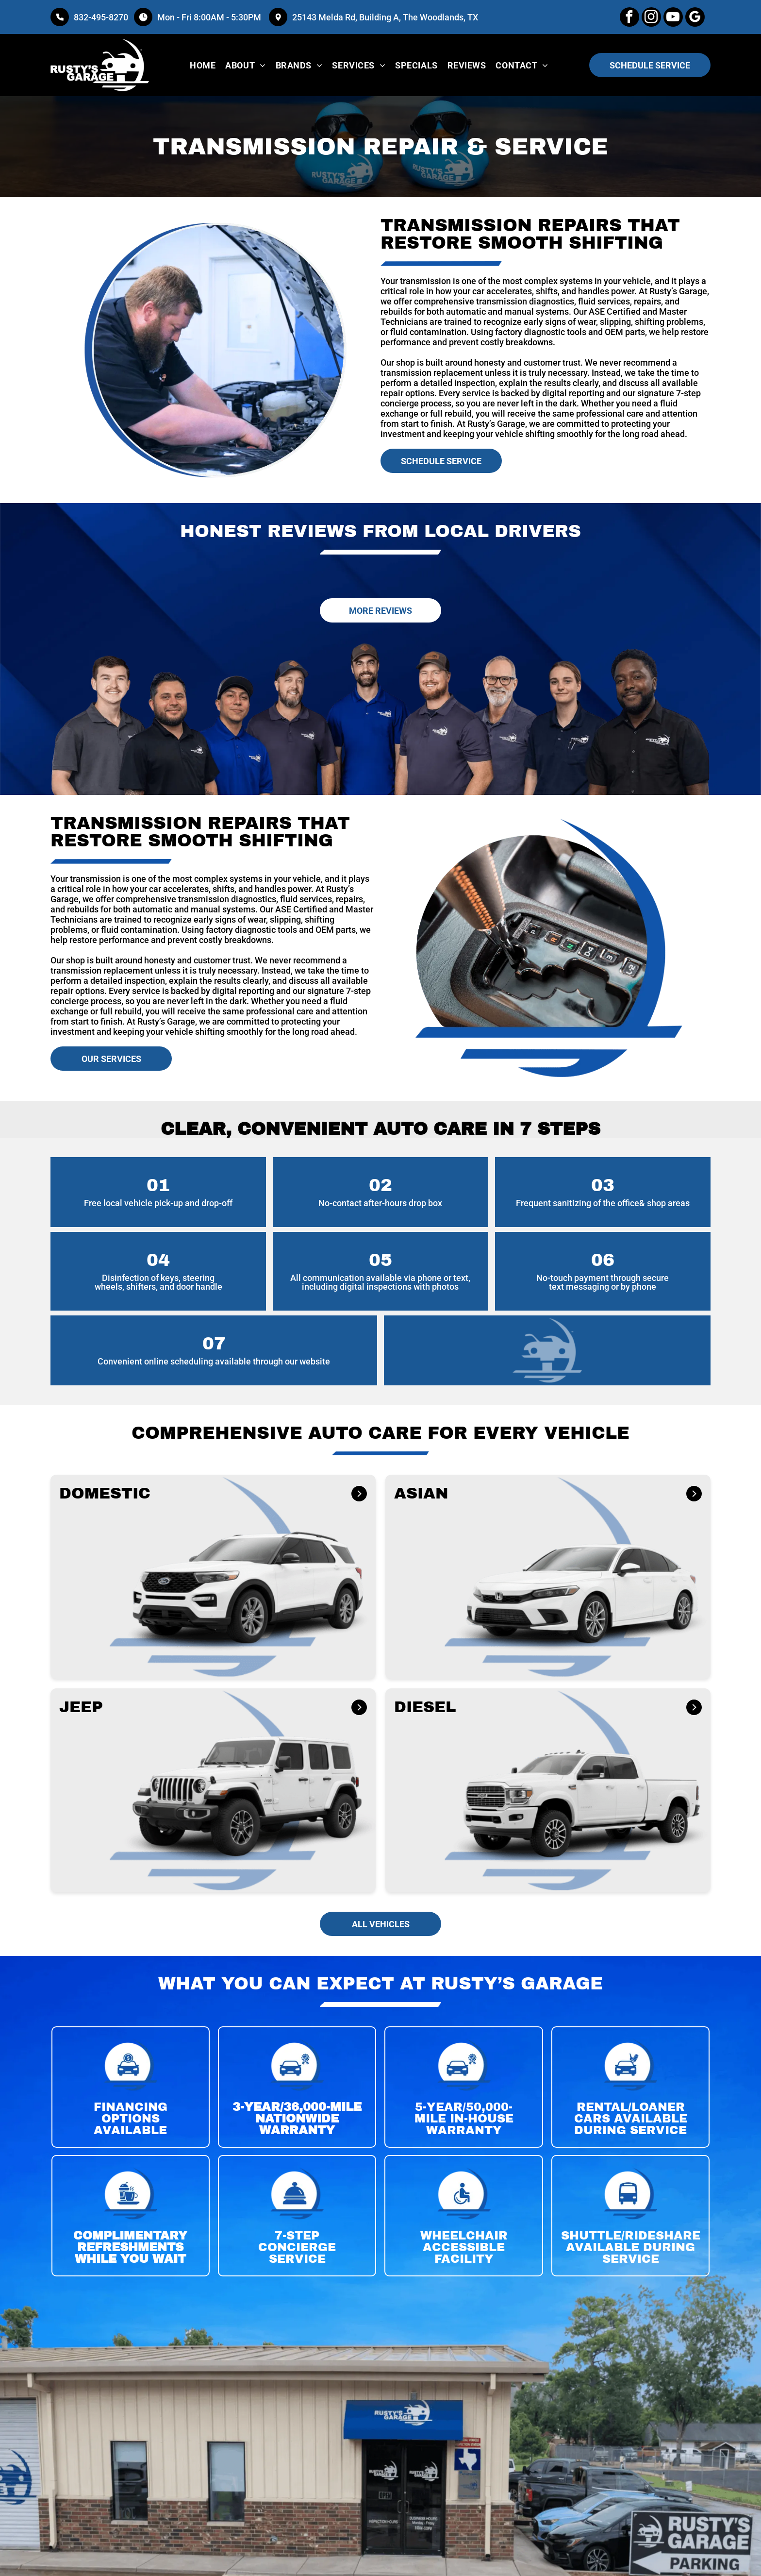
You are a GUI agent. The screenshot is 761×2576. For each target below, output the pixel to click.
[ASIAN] (691, 1496)
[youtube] (673, 18)
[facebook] (629, 18)
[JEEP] (355, 1710)
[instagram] (651, 18)
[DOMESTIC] (357, 1495)
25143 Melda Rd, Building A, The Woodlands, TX (385, 17)
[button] (213, 1577)
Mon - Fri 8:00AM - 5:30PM (210, 17)
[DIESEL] (688, 1711)
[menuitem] (202, 65)
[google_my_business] (695, 18)
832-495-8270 (101, 17)
